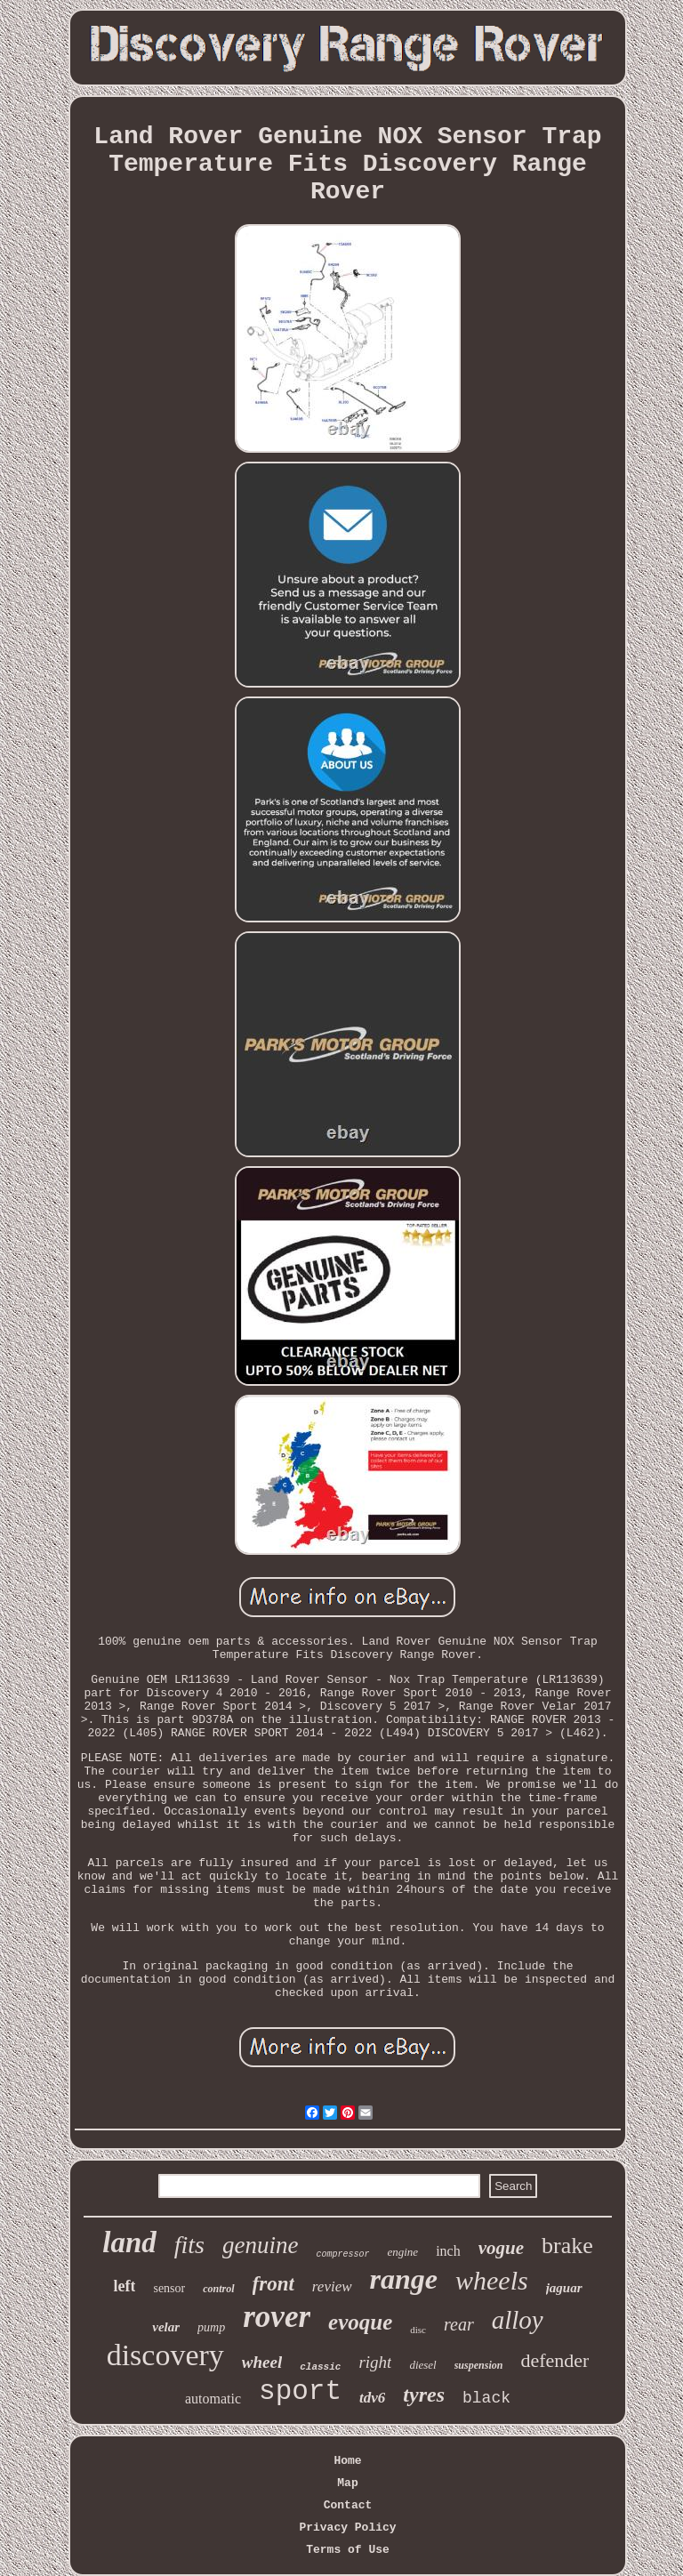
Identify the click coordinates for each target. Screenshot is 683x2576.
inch (448, 2250)
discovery (165, 2355)
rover (276, 2316)
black (486, 2398)
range (404, 2279)
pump (211, 2327)
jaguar (564, 2288)
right (374, 2362)
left (124, 2286)
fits (189, 2244)
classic (320, 2367)
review (332, 2286)
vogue (501, 2247)
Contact (348, 2505)
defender (554, 2360)
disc (418, 2329)
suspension (478, 2365)
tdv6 (372, 2397)
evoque (360, 2322)
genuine (260, 2245)
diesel (422, 2364)
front (273, 2284)
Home (347, 2460)
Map (347, 2483)
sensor (169, 2288)
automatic (213, 2398)
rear (459, 2324)
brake (567, 2245)
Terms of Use (348, 2549)
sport (300, 2391)
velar (166, 2327)
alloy (517, 2320)
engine (402, 2251)
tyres (424, 2394)
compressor (342, 2254)
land (129, 2242)
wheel (262, 2362)
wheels (491, 2280)
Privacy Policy (347, 2527)
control (218, 2288)
